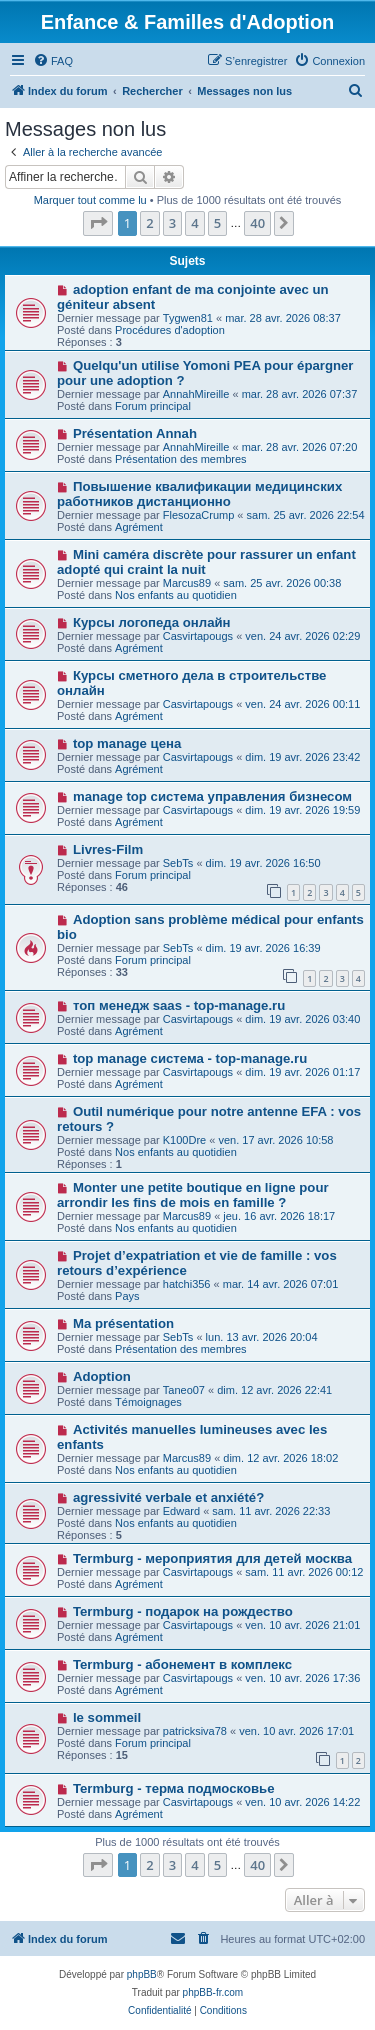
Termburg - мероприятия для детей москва (212, 1558)
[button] (98, 223)
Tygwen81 (188, 318)
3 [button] (172, 223)
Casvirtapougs (198, 636)
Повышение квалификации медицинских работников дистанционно (199, 494)
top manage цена (127, 743)
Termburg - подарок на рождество (183, 1611)
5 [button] (217, 223)
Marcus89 (187, 583)
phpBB (142, 1974)
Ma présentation (123, 1323)
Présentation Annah (135, 433)
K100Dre (184, 1140)
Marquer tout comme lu (90, 200)
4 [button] (194, 223)
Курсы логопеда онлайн (152, 622)
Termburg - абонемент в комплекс (182, 1664)
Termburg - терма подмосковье (174, 1788)
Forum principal (153, 406)
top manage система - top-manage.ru (190, 1058)
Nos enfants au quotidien (176, 595)
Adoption (102, 1376)
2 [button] (149, 223)
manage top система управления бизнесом (212, 796)
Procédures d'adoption (170, 330)
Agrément (139, 527)
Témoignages (148, 1402)
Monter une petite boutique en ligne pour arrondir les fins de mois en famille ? (193, 1195)
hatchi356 (187, 1284)
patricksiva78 (195, 1731)
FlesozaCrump (199, 515)
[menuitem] (53, 61)
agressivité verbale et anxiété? (168, 1497)
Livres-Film (108, 849)
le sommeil (107, 1717)
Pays (127, 1296)
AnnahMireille (196, 394)
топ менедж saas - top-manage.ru (179, 1005)
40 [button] (257, 223)
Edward (181, 1511)
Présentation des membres (180, 459)
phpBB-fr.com (213, 1992)
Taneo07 (184, 1390)
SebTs (178, 863)
